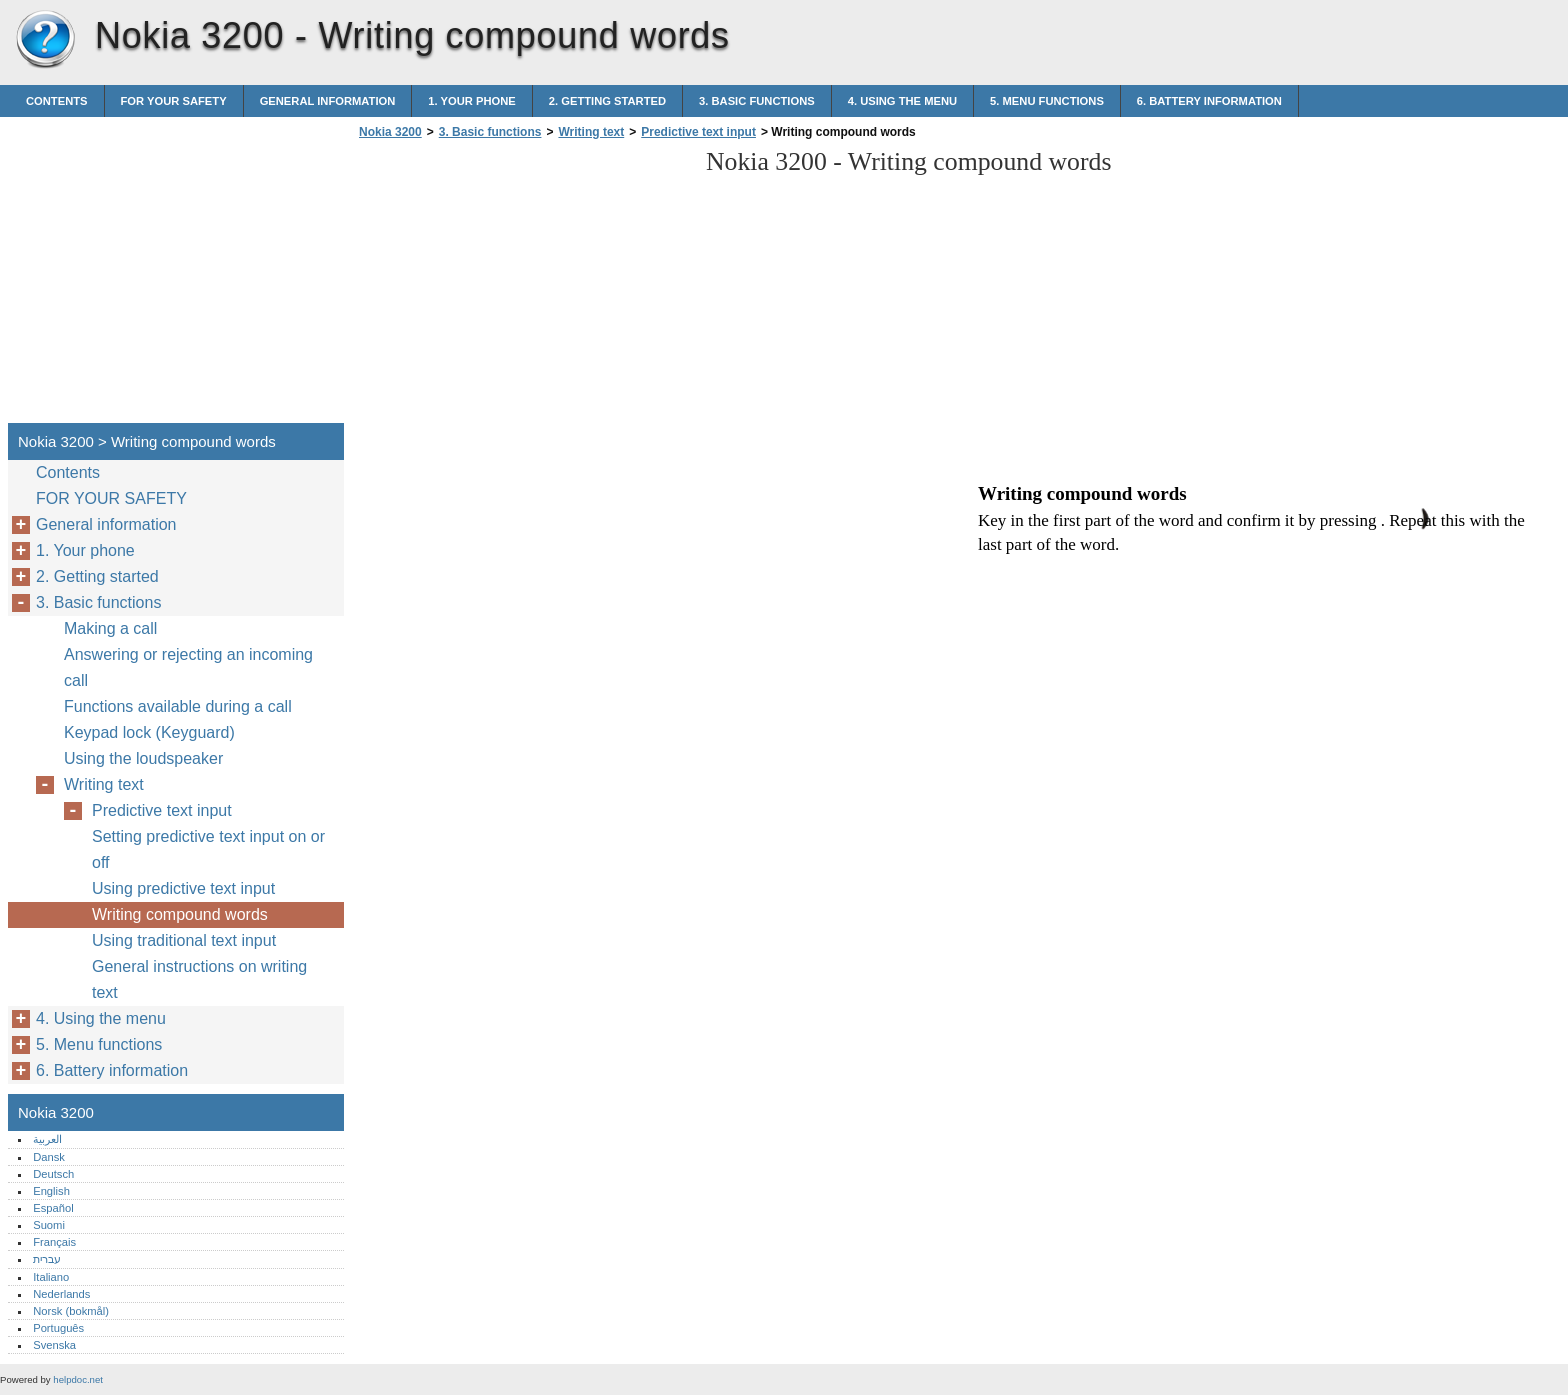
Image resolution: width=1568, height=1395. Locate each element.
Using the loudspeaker (143, 758)
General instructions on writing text (199, 979)
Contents (57, 101)
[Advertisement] (522, 287)
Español (53, 1208)
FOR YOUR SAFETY (174, 101)
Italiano (51, 1277)
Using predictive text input (183, 888)
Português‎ (58, 1328)
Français (54, 1242)
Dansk (49, 1157)
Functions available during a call (178, 706)
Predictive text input (698, 132)
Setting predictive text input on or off (208, 849)
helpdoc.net (78, 1379)
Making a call (110, 628)
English (51, 1191)
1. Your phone (471, 101)
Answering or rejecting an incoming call (188, 667)
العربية (47, 1139)
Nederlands (61, 1294)
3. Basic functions (757, 101)
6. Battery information (1209, 101)
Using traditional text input (184, 940)
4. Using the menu (902, 101)
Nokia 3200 (45, 40)
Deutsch (53, 1174)
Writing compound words (180, 914)
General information (328, 101)
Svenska (54, 1345)
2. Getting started (607, 101)
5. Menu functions (1047, 101)
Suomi (49, 1225)
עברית (47, 1259)
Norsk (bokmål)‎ (71, 1311)
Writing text (591, 132)
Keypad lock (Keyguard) (149, 732)
